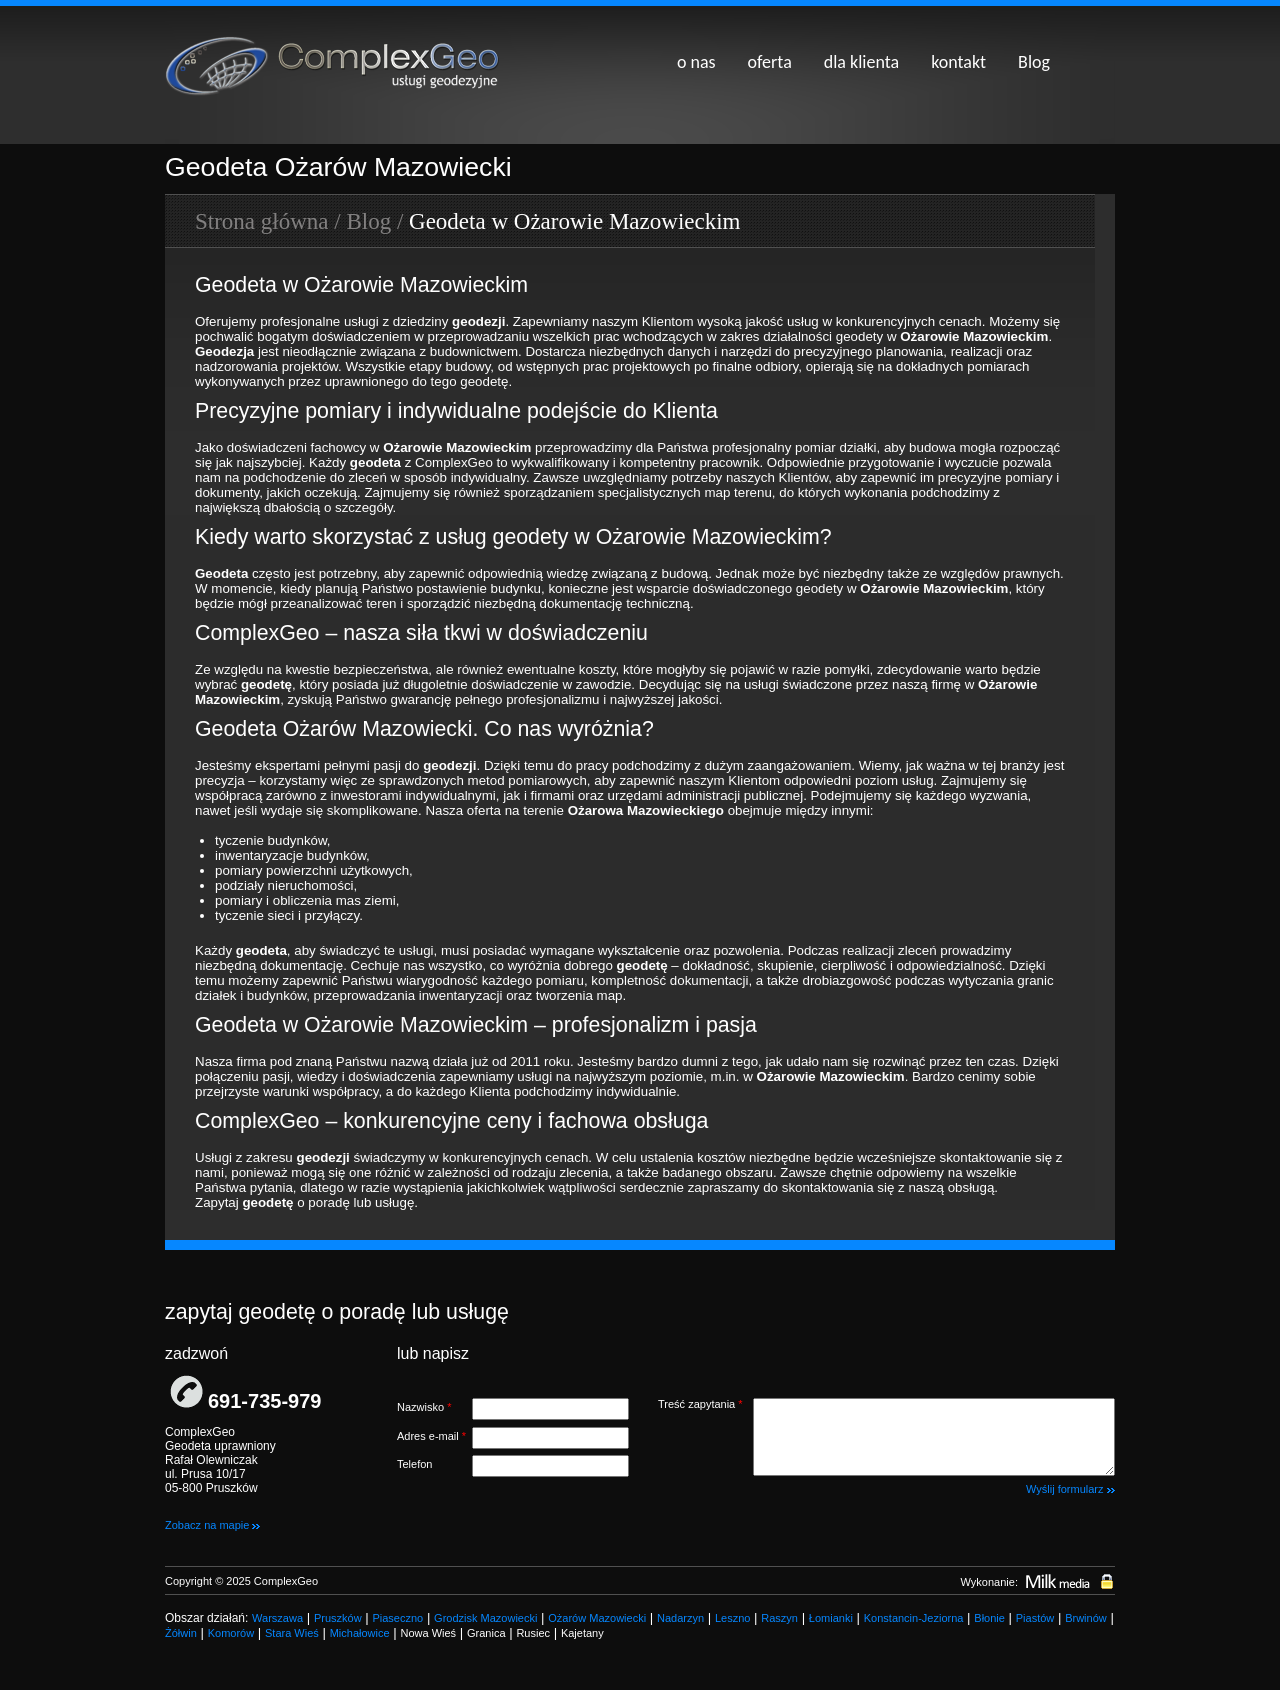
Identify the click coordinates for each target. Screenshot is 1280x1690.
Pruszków (338, 1618)
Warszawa (277, 1618)
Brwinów (1086, 1618)
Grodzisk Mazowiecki (485, 1618)
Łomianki (831, 1618)
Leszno (732, 1618)
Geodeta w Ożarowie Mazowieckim (574, 221)
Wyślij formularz (1070, 1489)
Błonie (989, 1618)
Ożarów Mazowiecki (597, 1618)
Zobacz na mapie (212, 1525)
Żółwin (181, 1633)
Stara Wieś (292, 1633)
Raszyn (779, 1618)
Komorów (231, 1633)
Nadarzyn (680, 1618)
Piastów (1035, 1618)
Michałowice (360, 1633)
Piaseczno (397, 1618)
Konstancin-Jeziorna (914, 1618)
